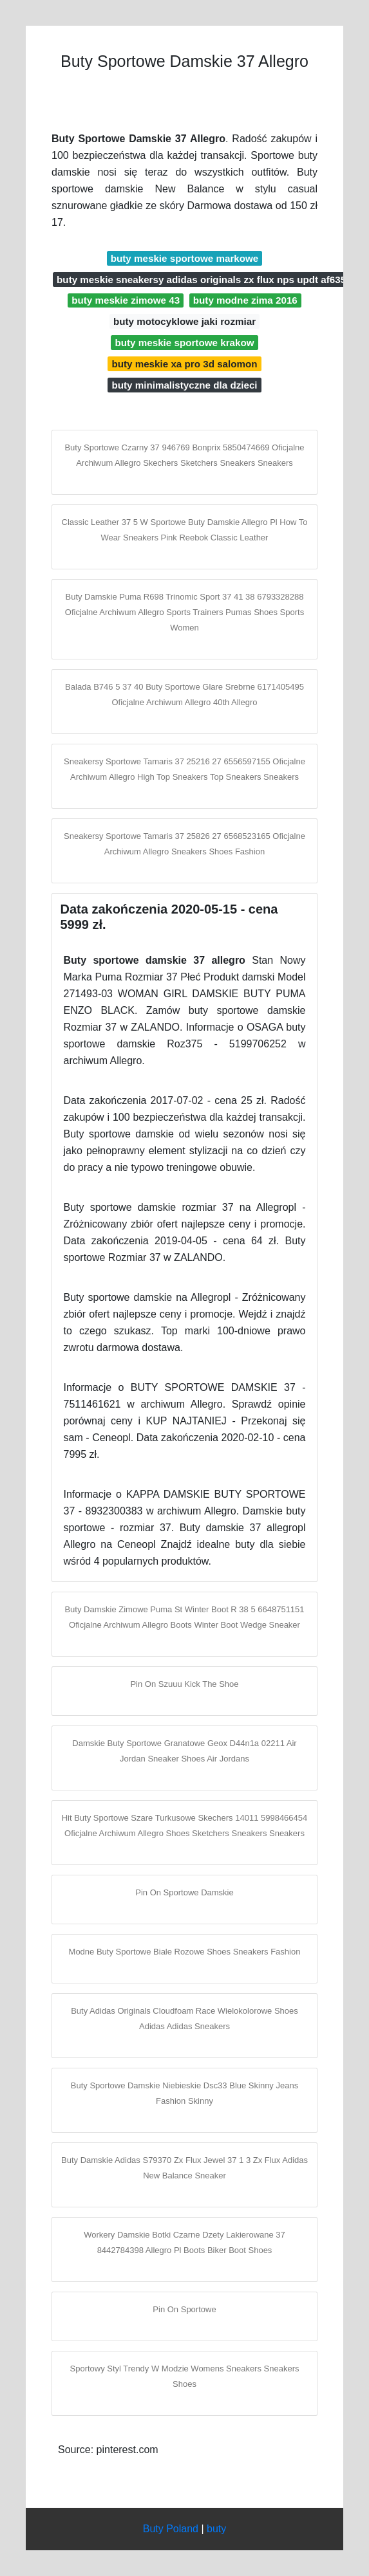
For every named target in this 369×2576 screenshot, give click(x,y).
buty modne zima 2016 (245, 300)
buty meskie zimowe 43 (125, 300)
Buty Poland (170, 2528)
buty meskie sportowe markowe (185, 258)
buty (216, 2528)
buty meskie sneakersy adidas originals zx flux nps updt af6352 (204, 279)
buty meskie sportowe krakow (184, 342)
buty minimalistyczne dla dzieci (184, 385)
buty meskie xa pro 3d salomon (184, 363)
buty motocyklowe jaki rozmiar (184, 321)
